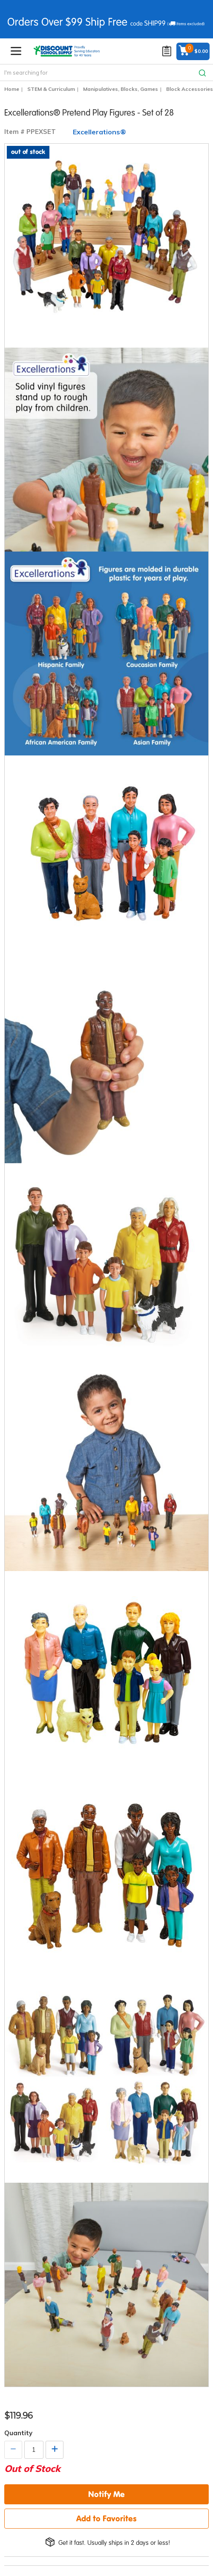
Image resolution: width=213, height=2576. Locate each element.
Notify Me (106, 2494)
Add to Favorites (106, 2518)
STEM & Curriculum (51, 89)
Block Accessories (189, 89)
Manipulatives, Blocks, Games (120, 89)
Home (11, 89)
